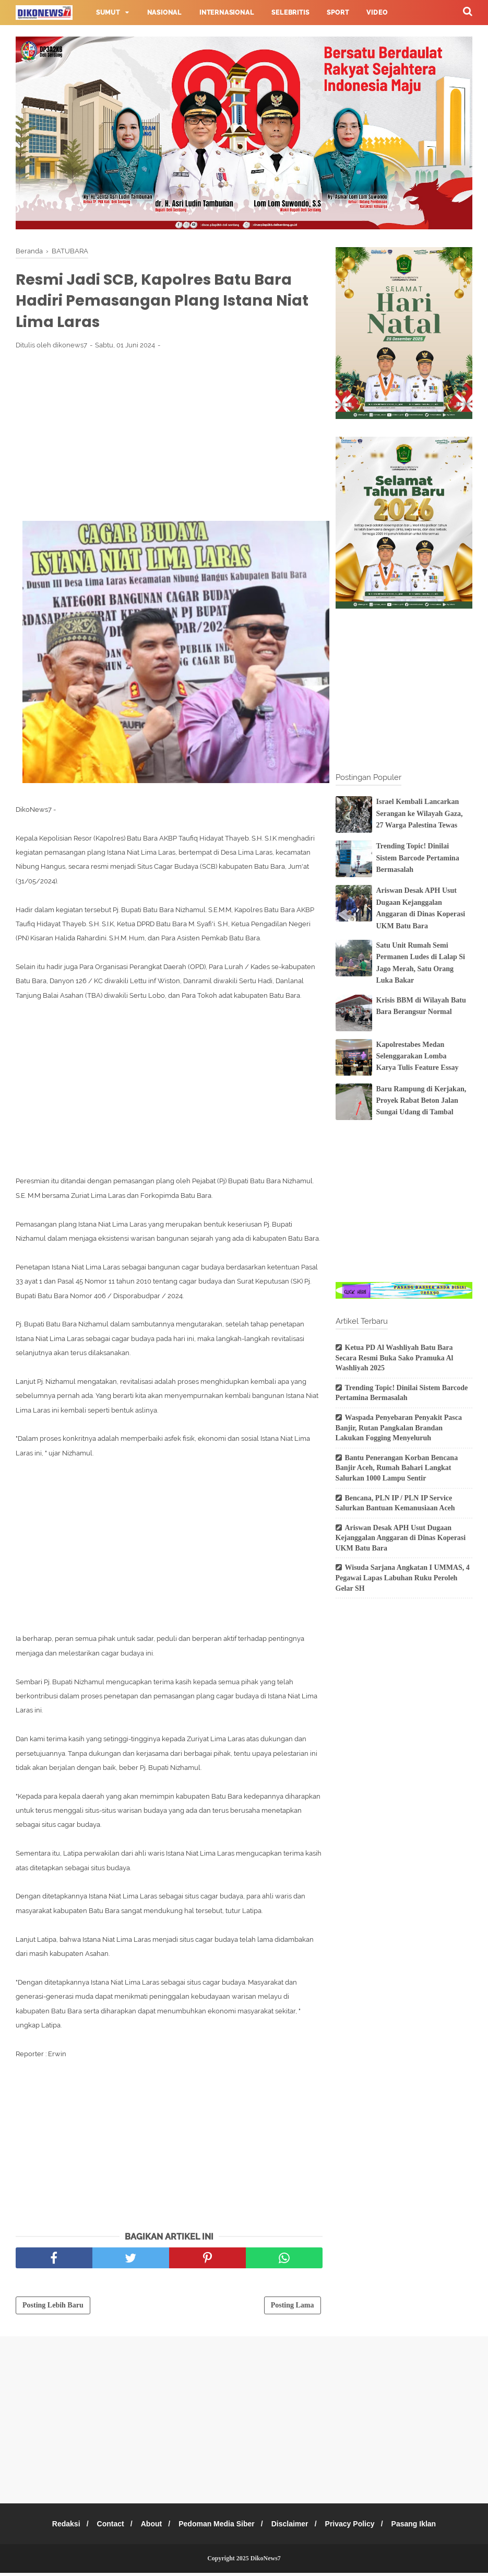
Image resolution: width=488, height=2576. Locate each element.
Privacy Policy (355, 2527)
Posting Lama (292, 2308)
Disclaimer (292, 2527)
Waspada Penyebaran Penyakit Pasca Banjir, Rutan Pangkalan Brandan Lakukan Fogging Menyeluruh (399, 1428)
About (148, 2527)
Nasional (164, 12)
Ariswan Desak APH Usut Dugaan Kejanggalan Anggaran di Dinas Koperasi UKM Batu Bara (401, 1538)
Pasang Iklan (422, 2527)
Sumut (108, 12)
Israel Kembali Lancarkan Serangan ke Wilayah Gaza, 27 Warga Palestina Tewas (419, 813)
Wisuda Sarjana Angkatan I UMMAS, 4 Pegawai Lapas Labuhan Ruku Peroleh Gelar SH (403, 1578)
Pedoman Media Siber (216, 2527)
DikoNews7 (266, 2561)
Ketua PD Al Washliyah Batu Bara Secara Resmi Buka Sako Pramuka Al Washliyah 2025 (395, 1358)
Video (376, 12)
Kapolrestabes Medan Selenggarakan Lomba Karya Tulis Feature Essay (417, 1056)
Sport (338, 12)
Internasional (226, 12)
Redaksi (57, 2527)
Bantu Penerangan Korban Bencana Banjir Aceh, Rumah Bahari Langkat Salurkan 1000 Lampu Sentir (397, 1468)
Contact (104, 2527)
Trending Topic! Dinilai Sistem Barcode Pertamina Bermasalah (417, 857)
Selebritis (290, 12)
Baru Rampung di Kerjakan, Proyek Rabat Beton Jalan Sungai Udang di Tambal (421, 1100)
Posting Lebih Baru (53, 2308)
